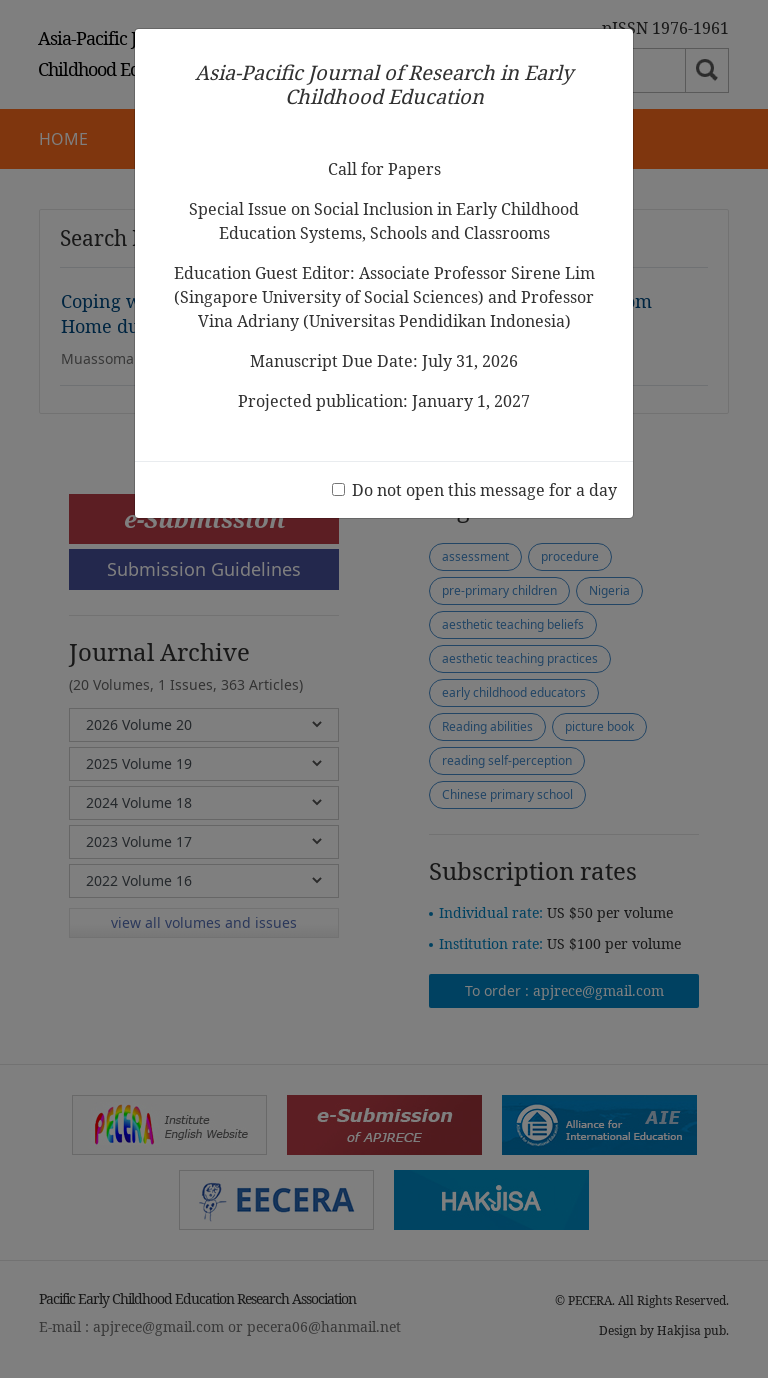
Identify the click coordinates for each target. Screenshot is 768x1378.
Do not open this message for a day (484, 490)
